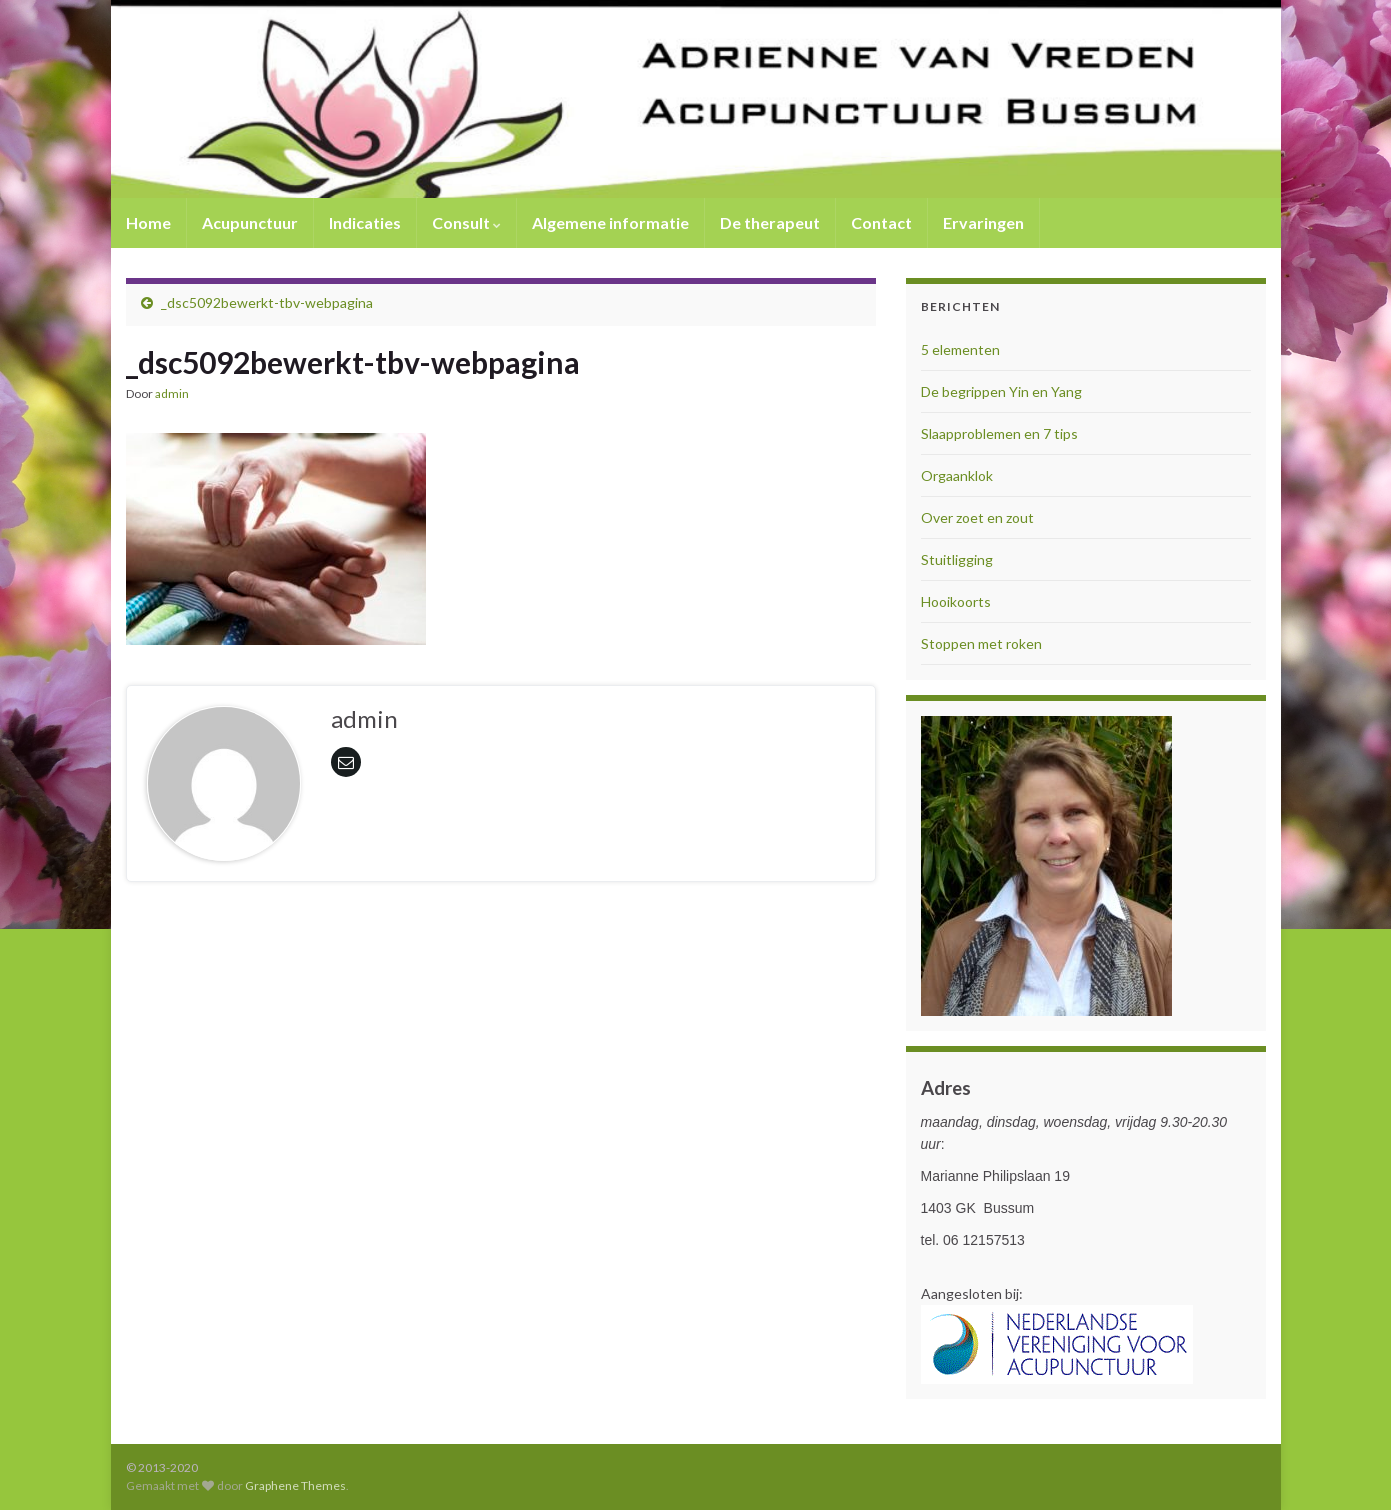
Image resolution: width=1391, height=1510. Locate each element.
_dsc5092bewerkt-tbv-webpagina (267, 302)
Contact (881, 222)
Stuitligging (957, 559)
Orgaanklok (957, 475)
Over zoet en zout (977, 517)
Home (148, 222)
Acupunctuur (250, 222)
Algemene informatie (610, 222)
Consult (466, 222)
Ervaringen (983, 222)
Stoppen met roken (981, 643)
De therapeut (770, 222)
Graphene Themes (295, 1485)
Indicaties (365, 222)
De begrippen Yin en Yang (1001, 391)
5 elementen (960, 349)
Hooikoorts (956, 601)
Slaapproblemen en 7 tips (999, 433)
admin (172, 393)
